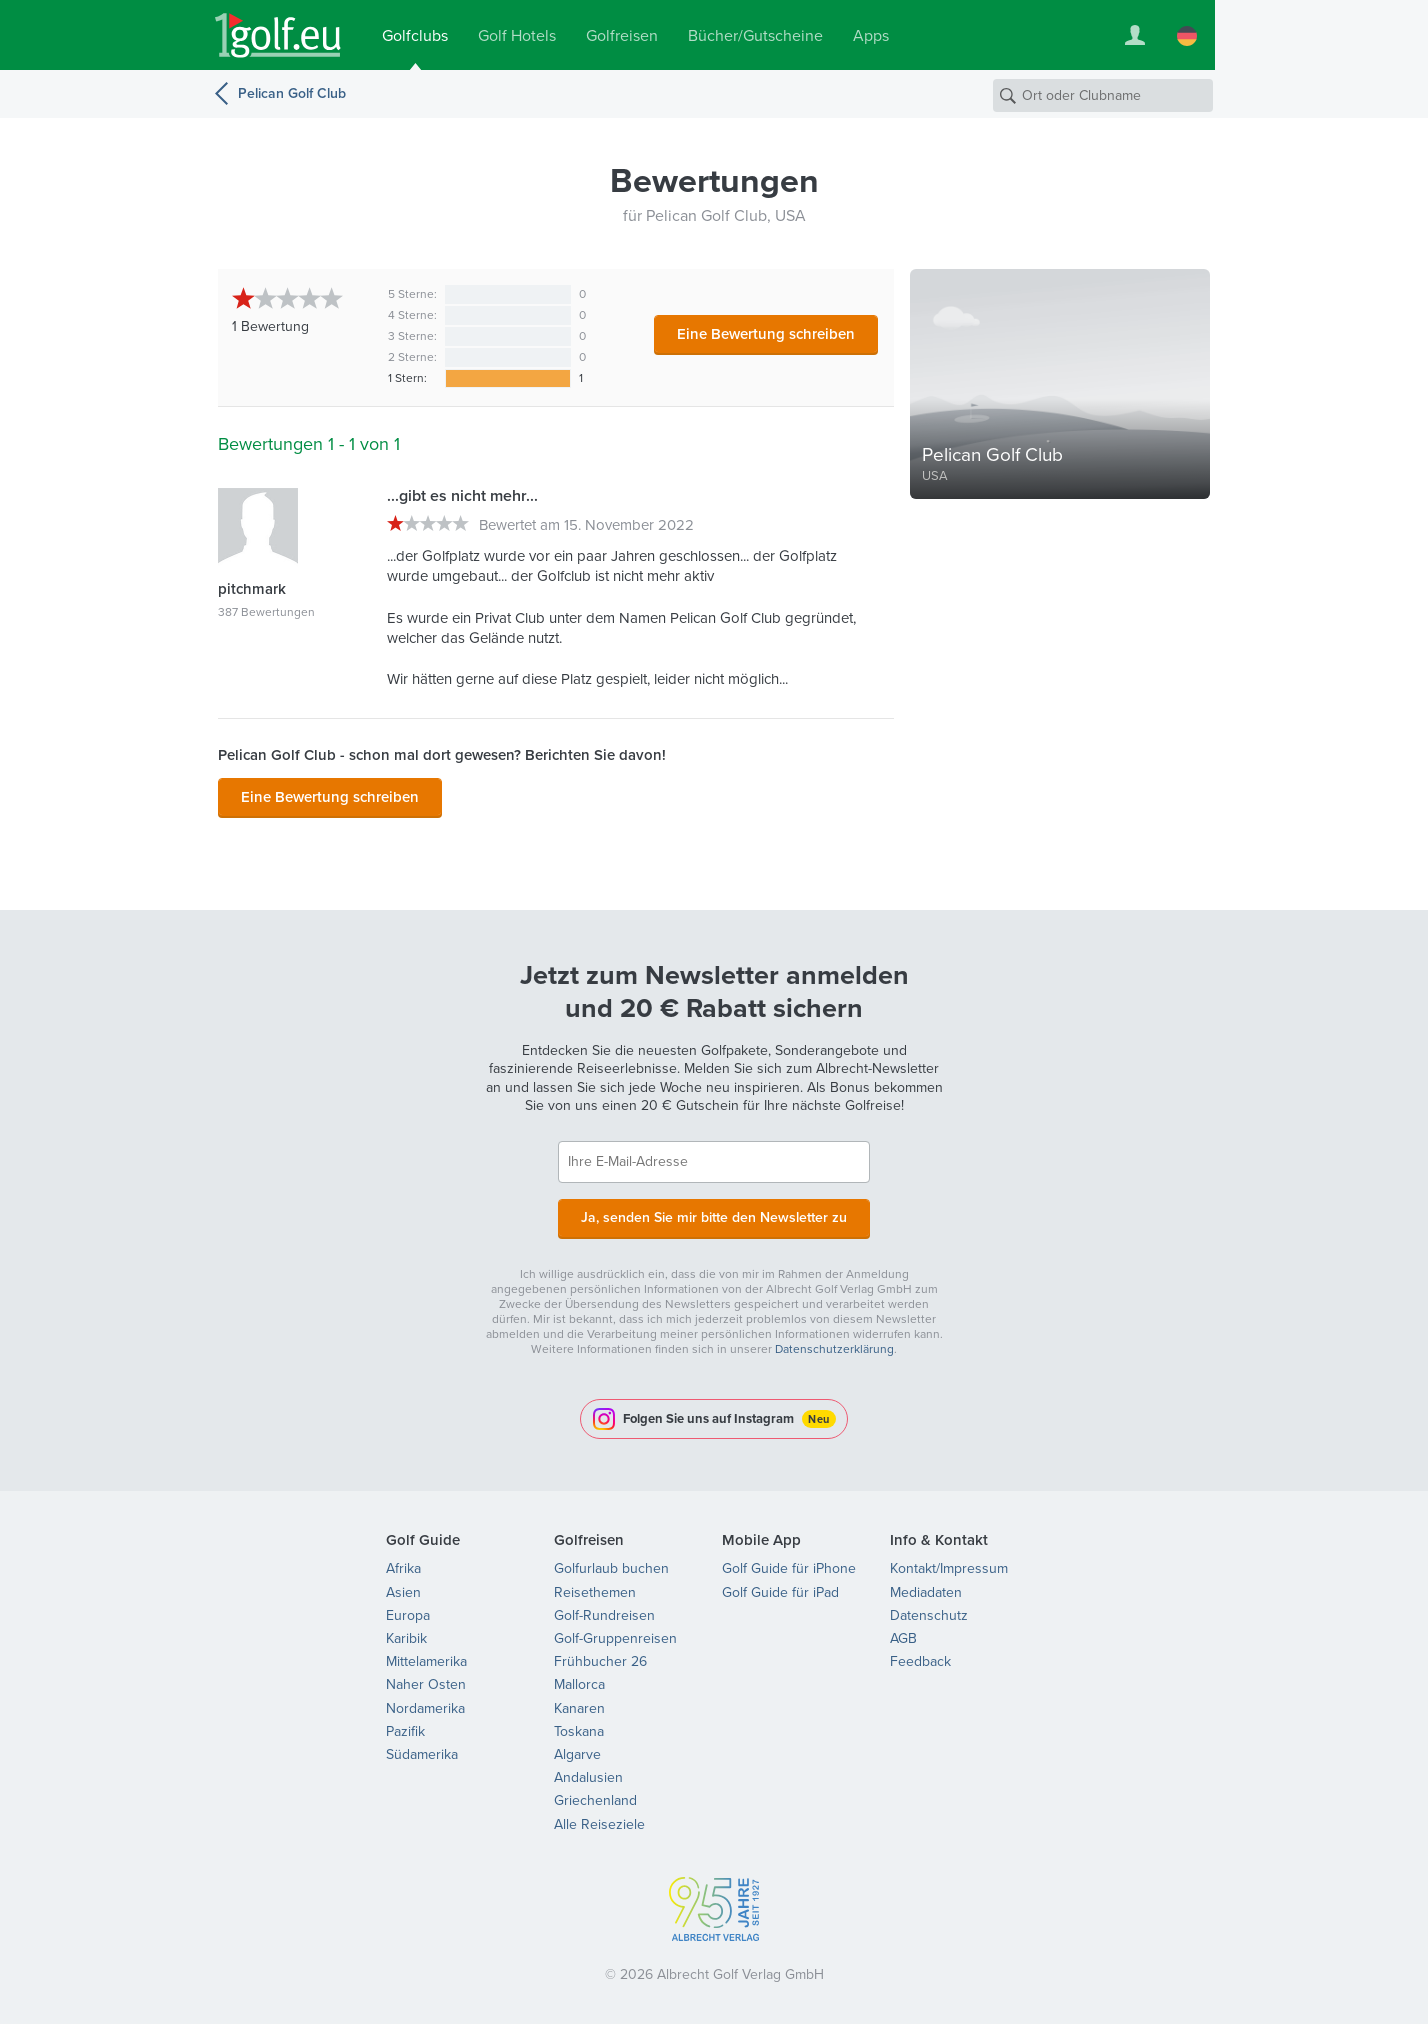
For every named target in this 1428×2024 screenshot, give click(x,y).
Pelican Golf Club (292, 93)
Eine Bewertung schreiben (766, 334)
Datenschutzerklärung (834, 1349)
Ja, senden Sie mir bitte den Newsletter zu (714, 1217)
